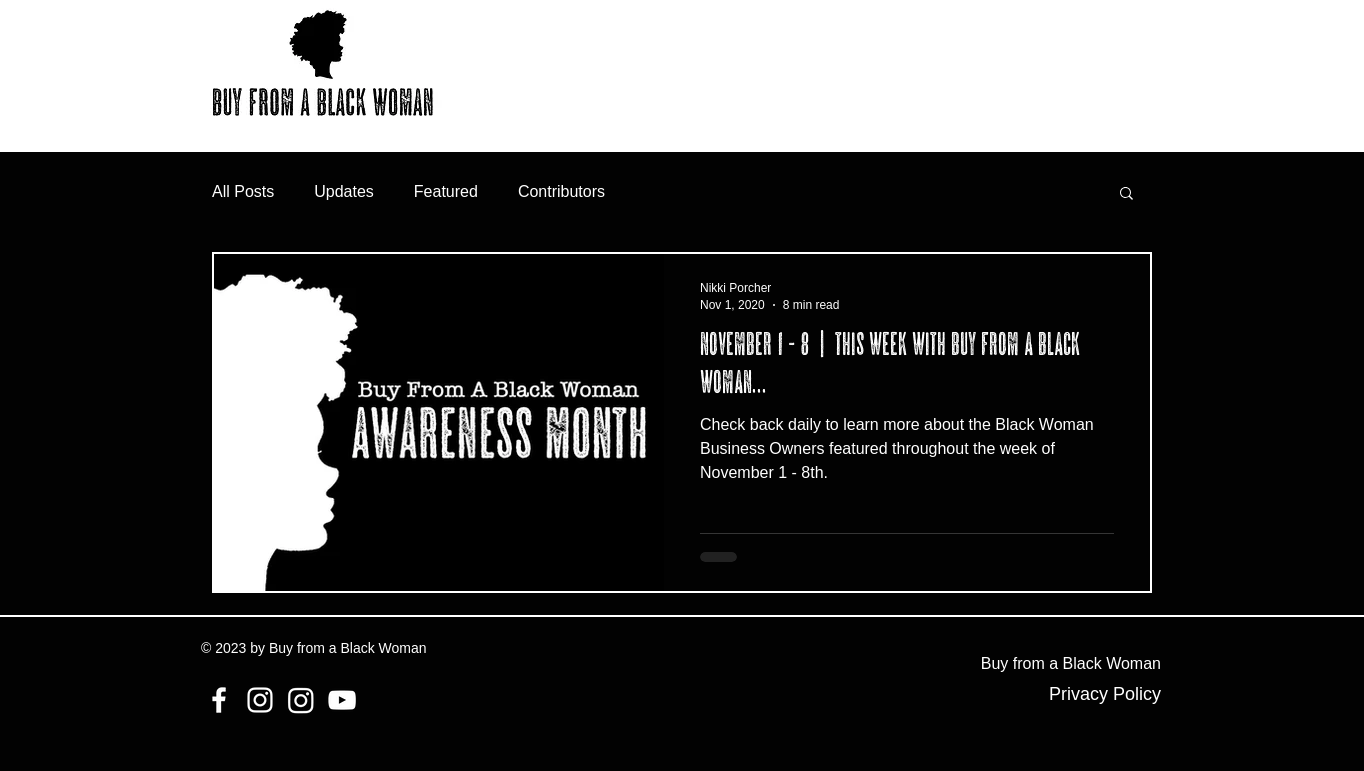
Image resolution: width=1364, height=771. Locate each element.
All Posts (243, 191)
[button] (1126, 194)
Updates (344, 191)
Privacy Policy (1105, 694)
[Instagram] (260, 700)
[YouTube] (342, 700)
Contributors (561, 191)
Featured (446, 191)
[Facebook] (219, 700)
